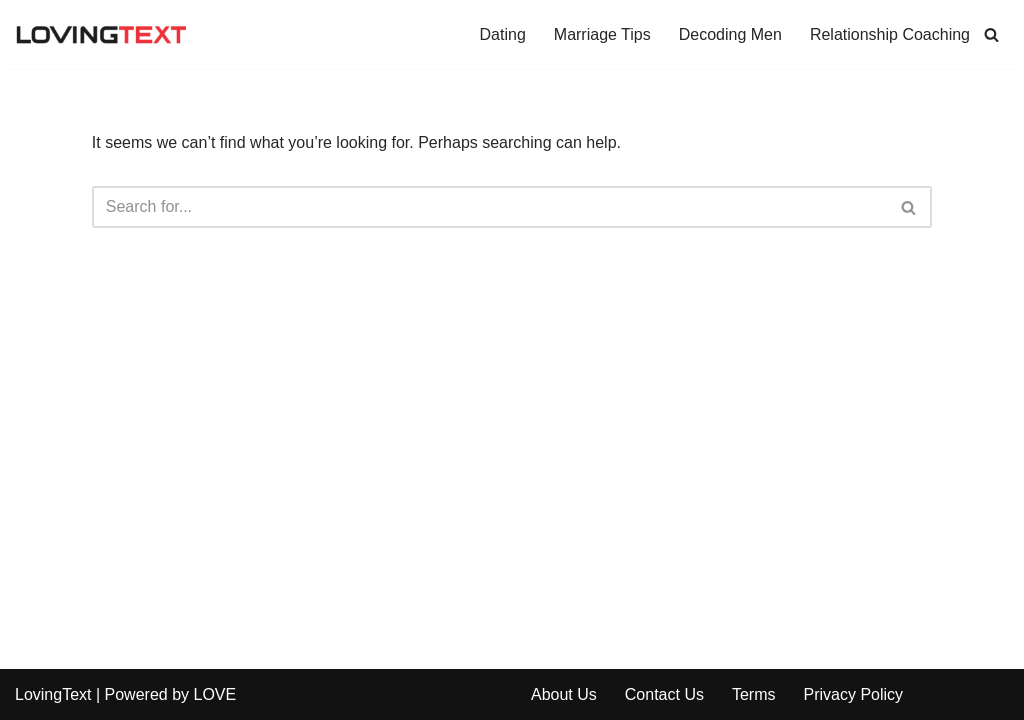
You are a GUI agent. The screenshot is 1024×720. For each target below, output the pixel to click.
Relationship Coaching (890, 34)
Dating (503, 34)
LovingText (53, 694)
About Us (564, 694)
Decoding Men (730, 34)
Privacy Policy (854, 694)
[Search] (991, 34)
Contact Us (664, 694)
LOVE (214, 694)
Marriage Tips (602, 34)
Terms (754, 694)
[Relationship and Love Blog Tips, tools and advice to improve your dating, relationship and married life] (100, 34)
